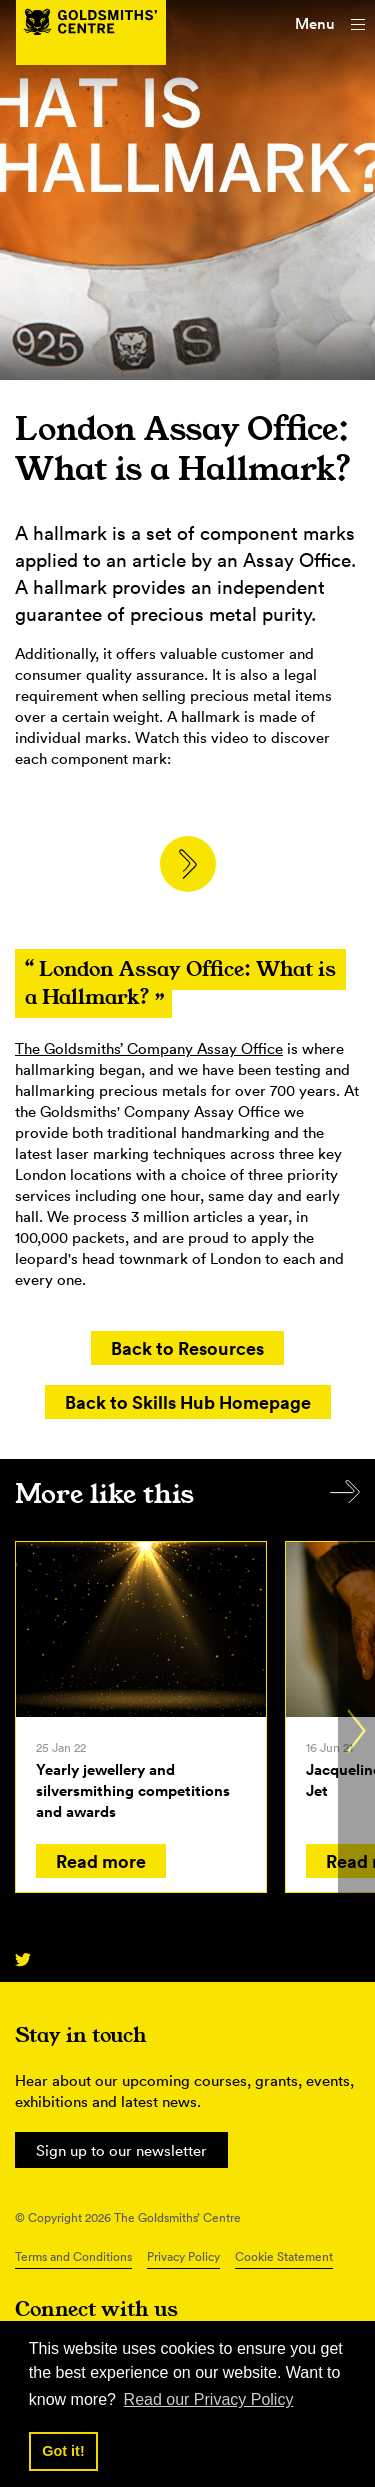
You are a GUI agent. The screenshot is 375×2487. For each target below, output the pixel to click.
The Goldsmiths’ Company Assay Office (149, 1048)
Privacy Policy (183, 2256)
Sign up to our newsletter (121, 2150)
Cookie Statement (284, 2256)
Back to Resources (187, 1348)
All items (345, 1491)
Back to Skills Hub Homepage (188, 1402)
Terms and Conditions (73, 2256)
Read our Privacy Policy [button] (209, 2399)
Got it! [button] (63, 2451)
